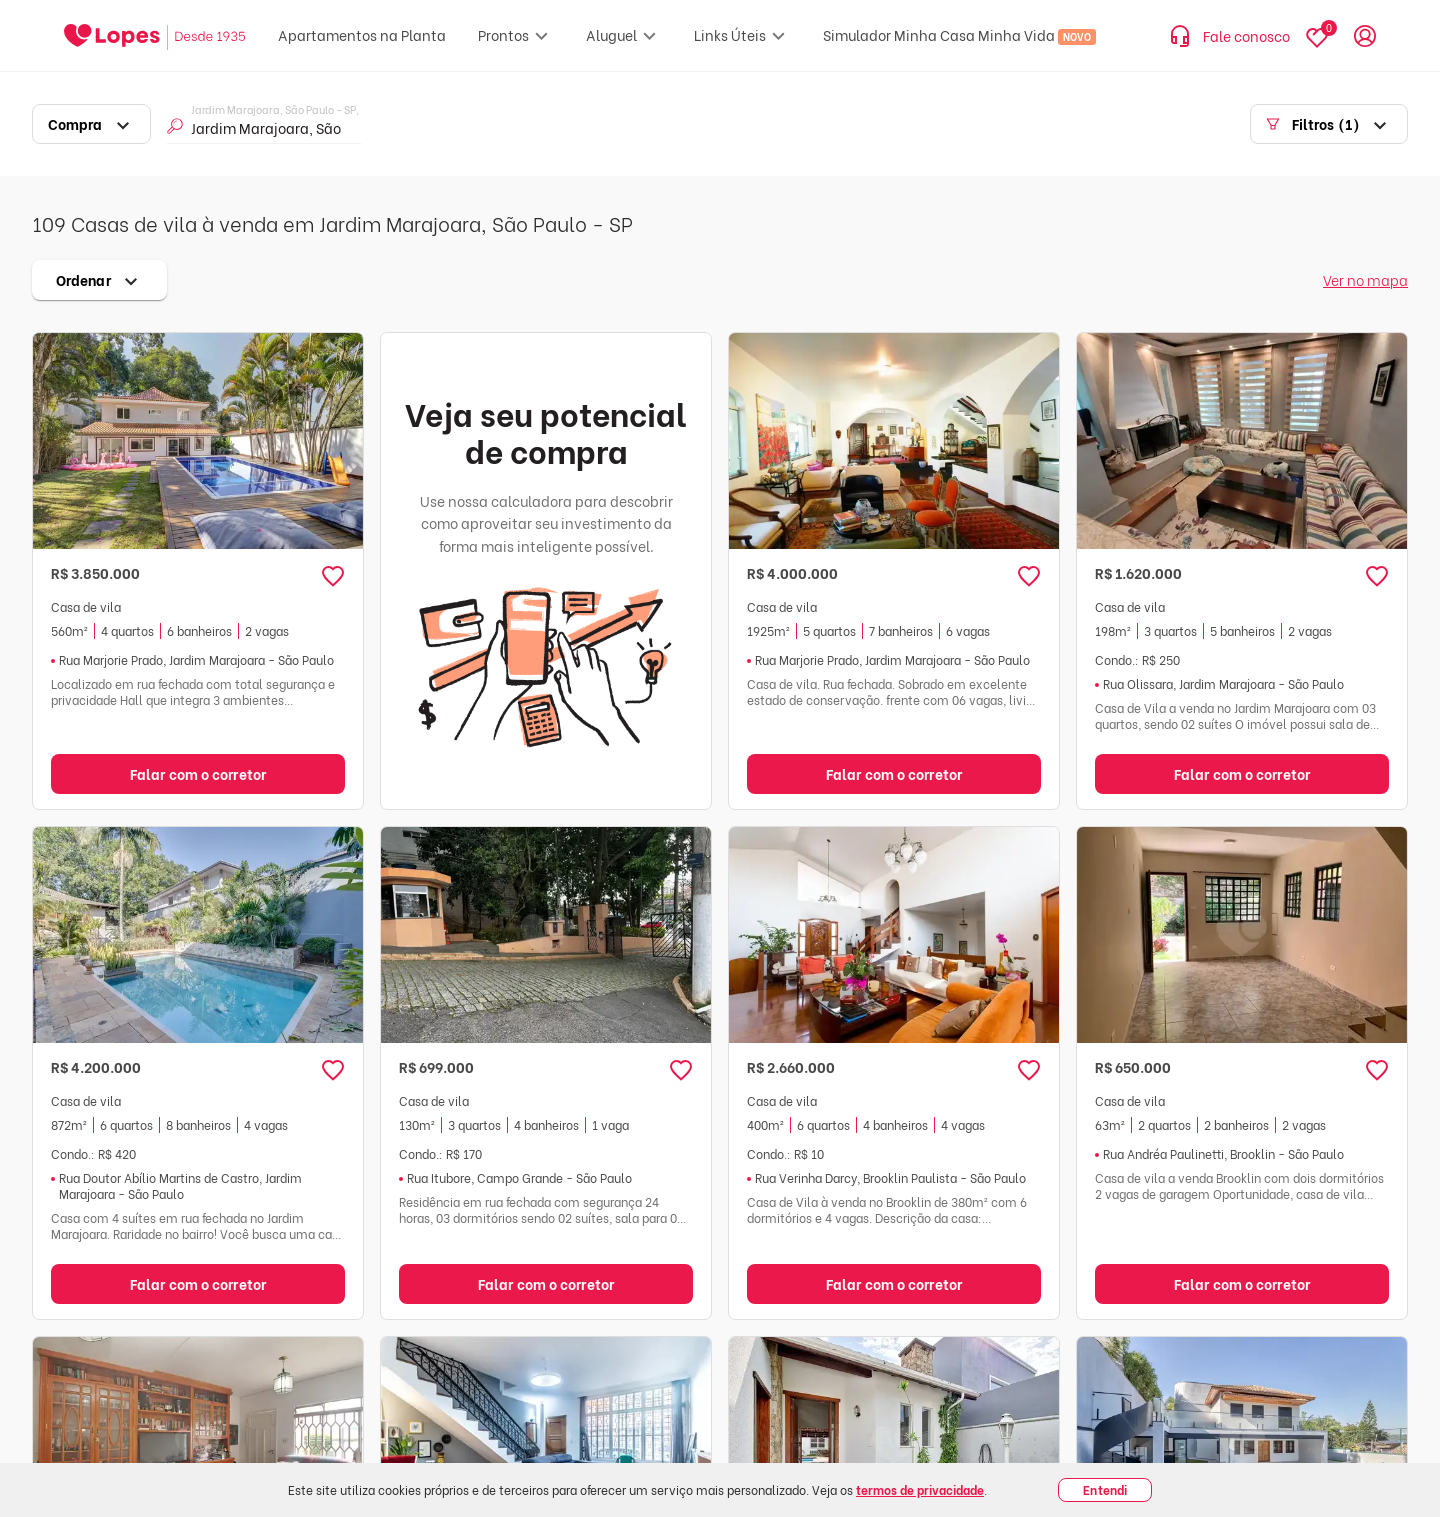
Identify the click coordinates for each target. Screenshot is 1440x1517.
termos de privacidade (920, 1489)
